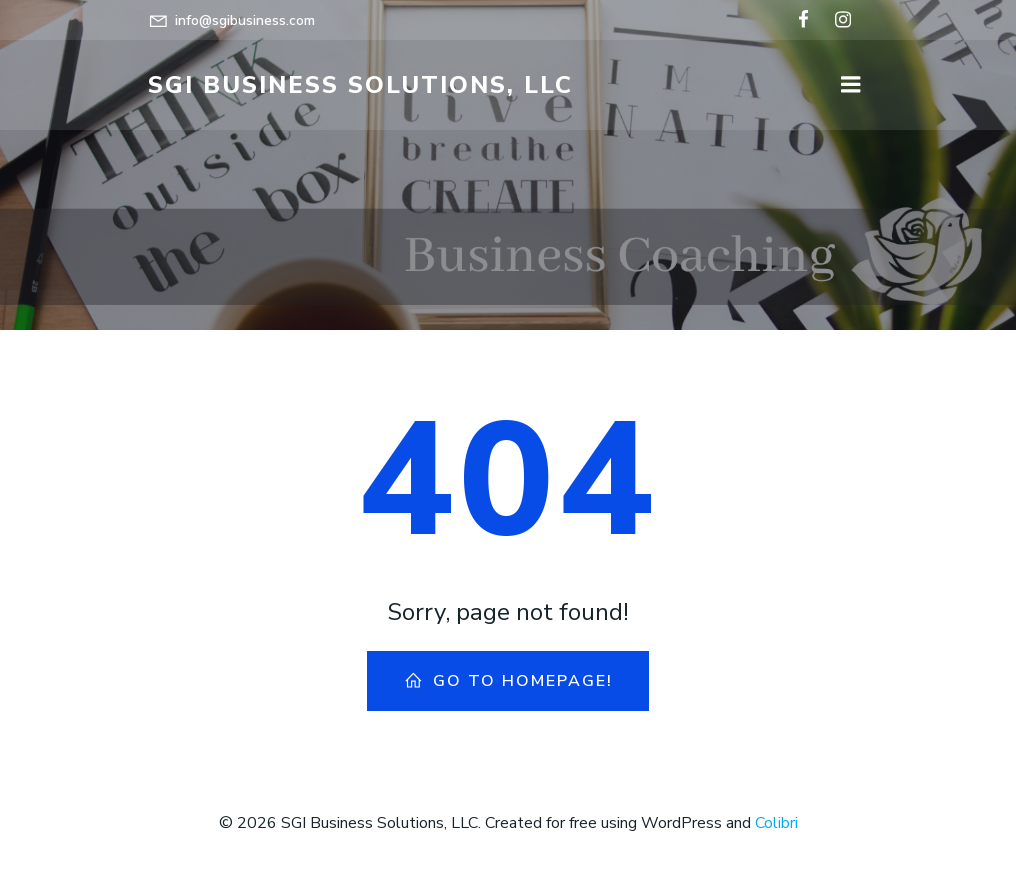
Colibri (776, 823)
